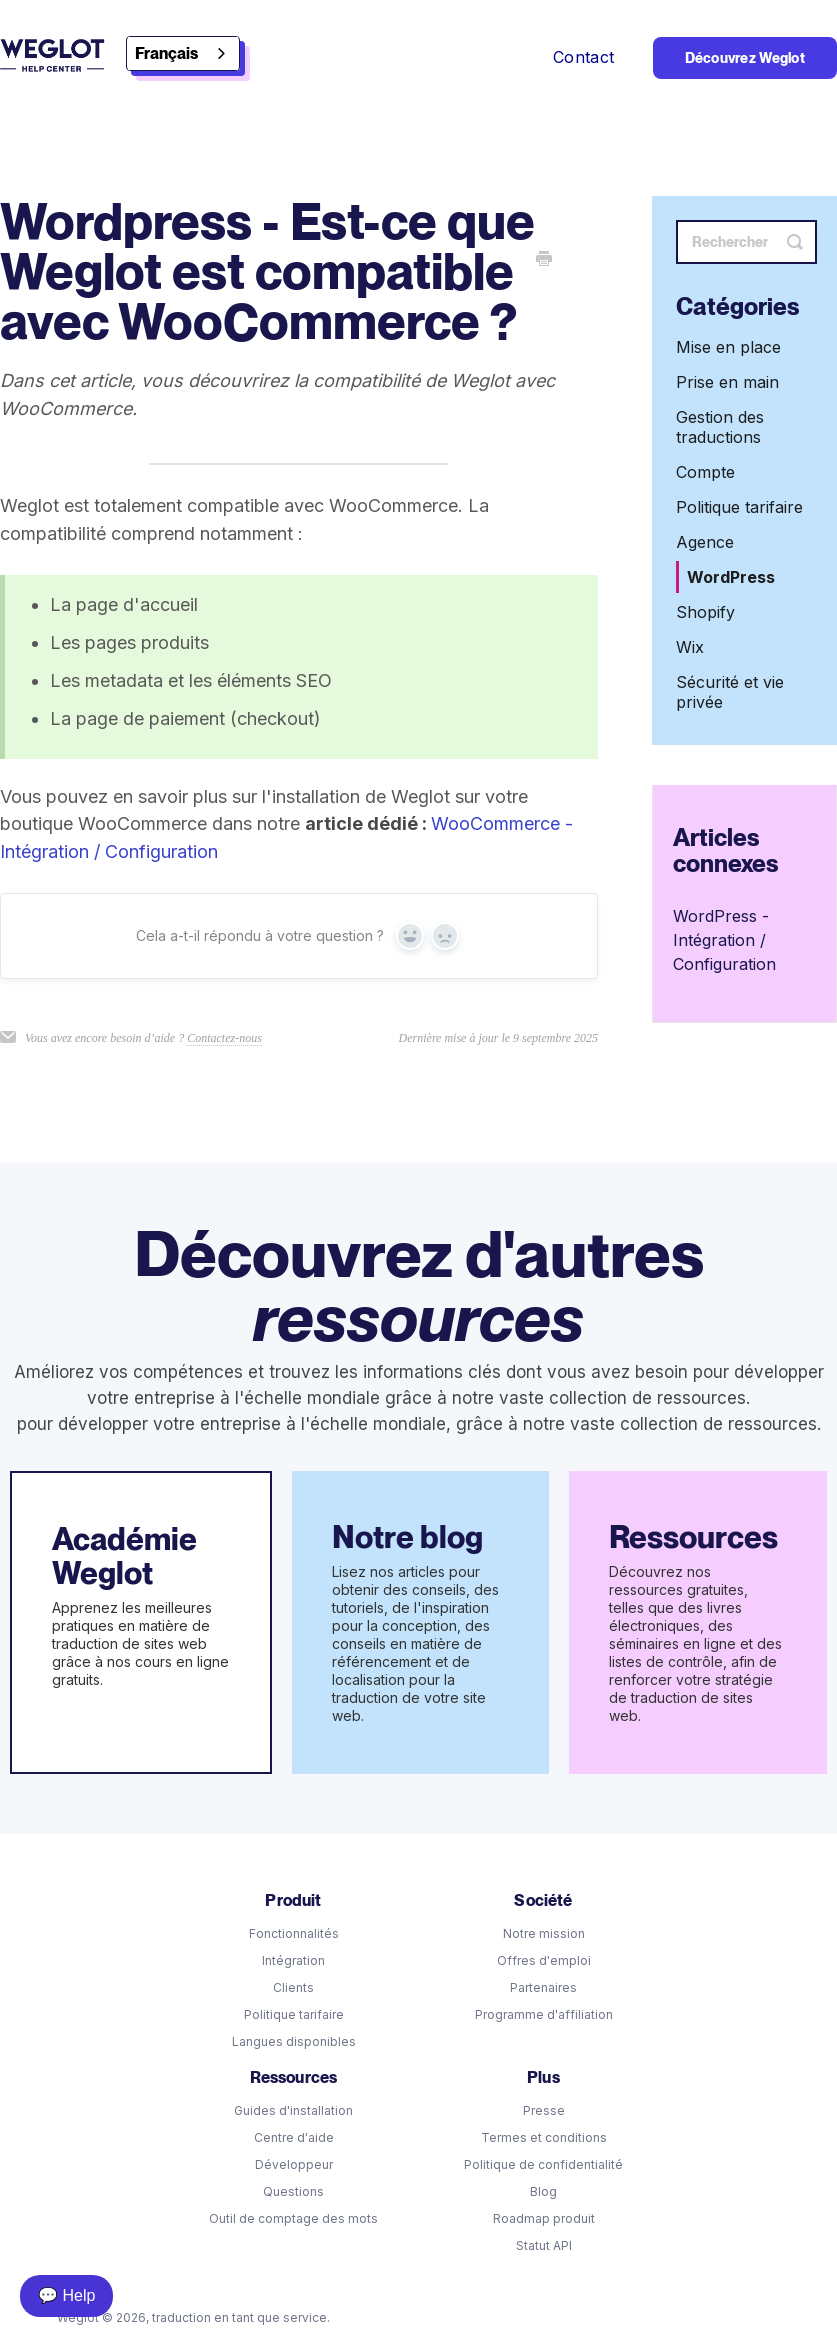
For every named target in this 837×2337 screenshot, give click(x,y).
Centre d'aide (294, 2137)
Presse (544, 2110)
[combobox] (183, 53)
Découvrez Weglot (745, 58)
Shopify (705, 612)
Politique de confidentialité (543, 2164)
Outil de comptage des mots (293, 2218)
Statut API (544, 2245)
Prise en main (727, 382)
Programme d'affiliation (544, 2014)
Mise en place (728, 347)
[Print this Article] (544, 260)
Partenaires (543, 1987)
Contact (586, 57)
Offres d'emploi (544, 1960)
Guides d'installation (293, 2110)
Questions (293, 2191)
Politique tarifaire (739, 507)
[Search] (746, 242)
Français (166, 53)
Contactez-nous (224, 1038)
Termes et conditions (544, 2137)
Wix (690, 647)
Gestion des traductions (720, 427)
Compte (705, 472)
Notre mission (544, 1933)
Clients (293, 1987)
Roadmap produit (544, 2218)
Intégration (293, 1960)
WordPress (731, 577)
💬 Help (66, 2295)
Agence (705, 542)
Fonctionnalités (294, 1933)
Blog (543, 2191)
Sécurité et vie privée (730, 692)
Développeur (294, 2164)
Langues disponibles (294, 2041)
